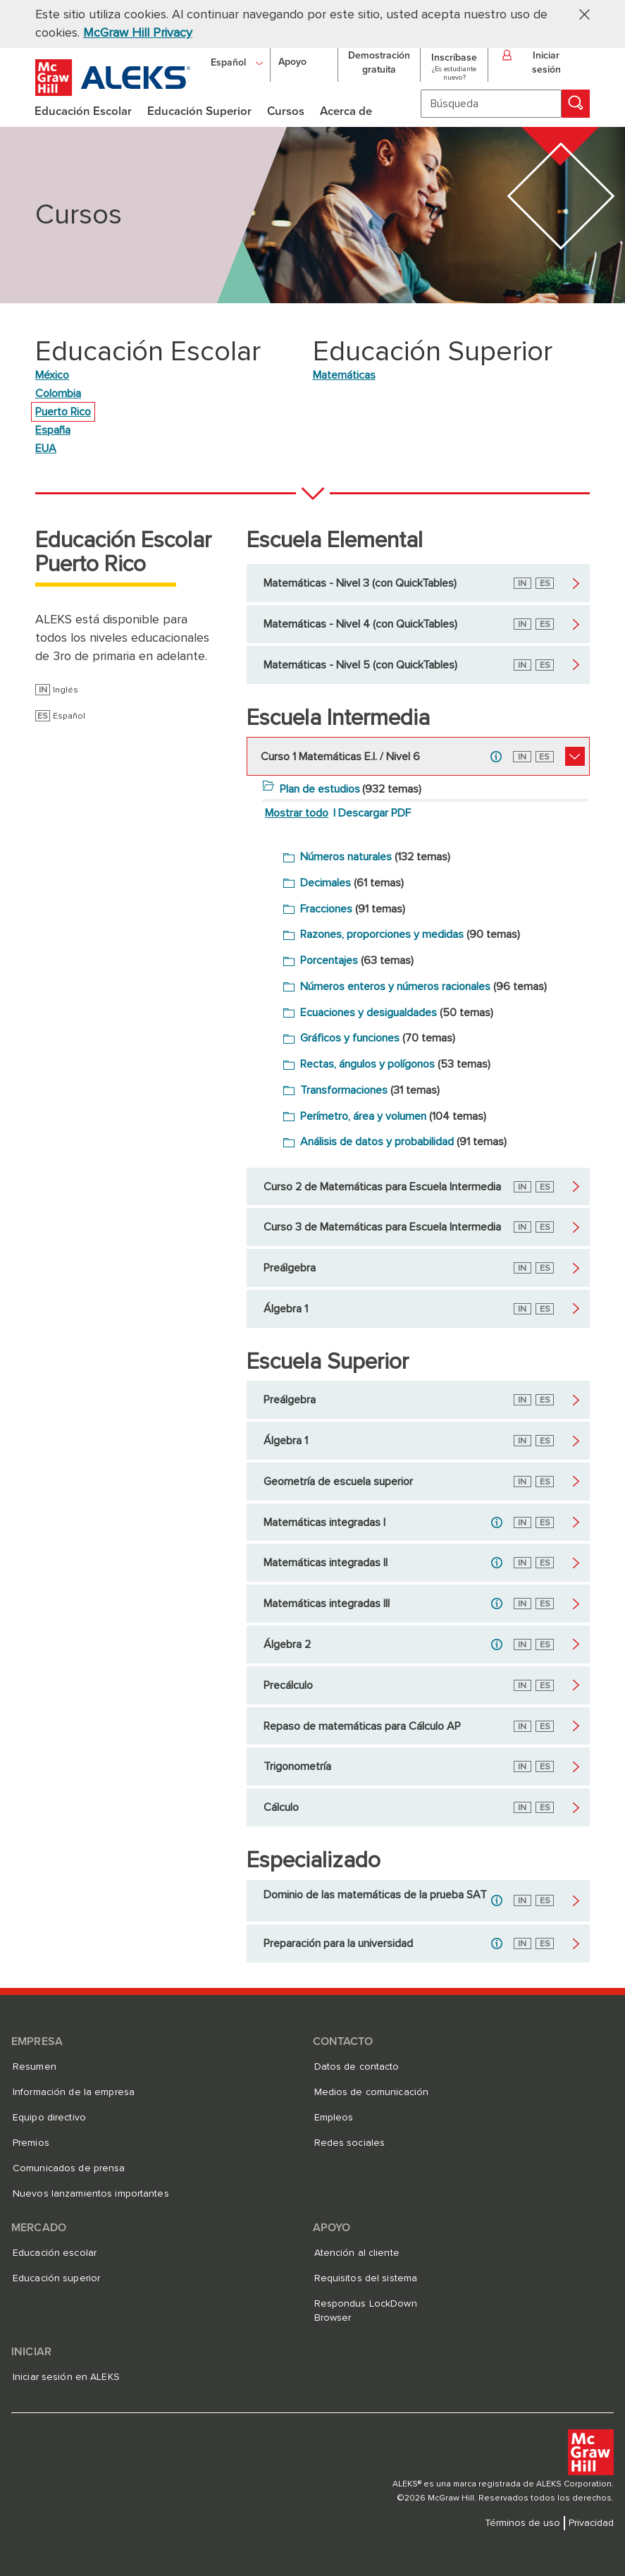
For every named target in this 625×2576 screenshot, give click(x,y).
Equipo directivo (49, 2118)
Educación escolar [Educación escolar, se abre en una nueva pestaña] (55, 2253)
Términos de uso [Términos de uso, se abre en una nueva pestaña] (522, 2523)
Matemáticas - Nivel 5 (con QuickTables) (360, 665)
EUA (45, 448)
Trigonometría (297, 1766)
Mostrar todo (296, 813)
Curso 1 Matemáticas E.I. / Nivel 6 (340, 756)
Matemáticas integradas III (327, 1603)
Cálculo (281, 1807)
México (52, 375)
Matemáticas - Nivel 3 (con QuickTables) (360, 583)
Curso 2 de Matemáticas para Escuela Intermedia (382, 1186)
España (52, 430)
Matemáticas (344, 375)
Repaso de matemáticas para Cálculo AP (362, 1726)
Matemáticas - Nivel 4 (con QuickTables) (360, 624)
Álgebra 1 (286, 1308)
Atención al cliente (357, 2253)
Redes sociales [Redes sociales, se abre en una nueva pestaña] (349, 2143)
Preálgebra (290, 1268)
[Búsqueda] (491, 104)
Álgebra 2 (287, 1644)
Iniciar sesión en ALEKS (66, 2377)
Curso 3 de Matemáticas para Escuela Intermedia (382, 1227)
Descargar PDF (374, 813)
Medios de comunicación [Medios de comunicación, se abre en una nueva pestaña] (371, 2092)
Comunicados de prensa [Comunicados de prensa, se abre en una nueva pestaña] (69, 2168)
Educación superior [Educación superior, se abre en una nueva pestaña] (56, 2278)
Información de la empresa (74, 2092)
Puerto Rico (63, 411)
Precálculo (288, 1685)
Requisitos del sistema (366, 2278)
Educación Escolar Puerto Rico (123, 553)
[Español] (236, 62)
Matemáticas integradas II (326, 1562)
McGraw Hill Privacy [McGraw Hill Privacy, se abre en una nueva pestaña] (137, 33)
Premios (31, 2143)
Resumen (34, 2067)
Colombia (58, 393)
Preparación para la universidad (338, 1943)
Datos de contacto (357, 2067)
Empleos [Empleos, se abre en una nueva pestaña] (334, 2118)
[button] (579, 14)
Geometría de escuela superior (338, 1481)
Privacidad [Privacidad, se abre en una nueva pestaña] (591, 2523)
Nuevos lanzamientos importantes (91, 2194)
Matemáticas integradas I (324, 1522)
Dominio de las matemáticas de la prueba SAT (375, 1894)
